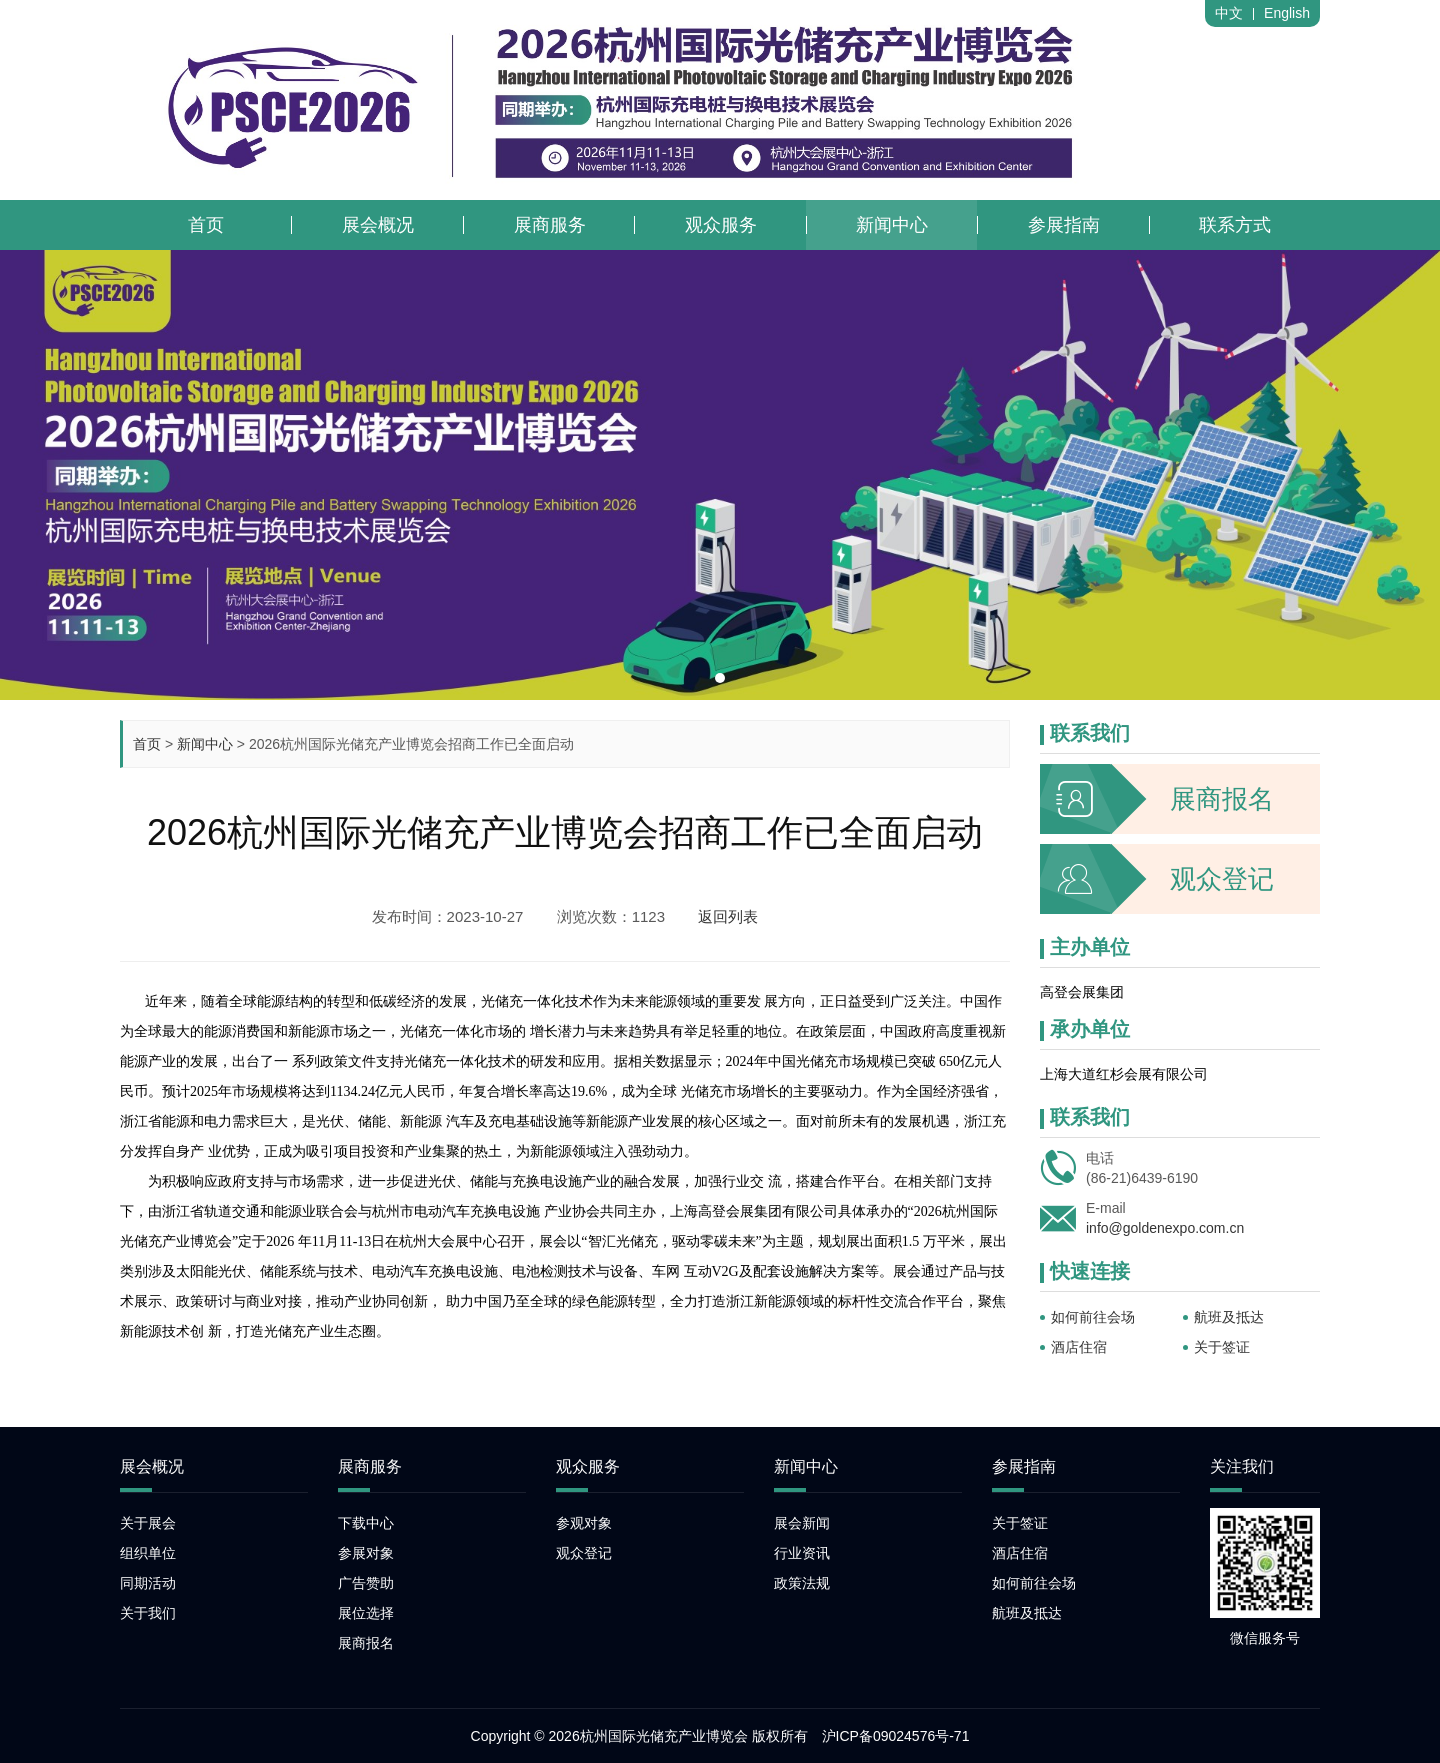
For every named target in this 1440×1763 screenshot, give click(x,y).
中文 (1229, 13)
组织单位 (148, 1553)
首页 (147, 744)
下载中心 (366, 1523)
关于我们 (148, 1613)
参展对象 (366, 1553)
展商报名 (1157, 799)
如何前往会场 (1093, 1317)
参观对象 (584, 1523)
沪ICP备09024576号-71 (896, 1736)
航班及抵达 (1229, 1317)
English (1287, 13)
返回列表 (728, 916)
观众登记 (1157, 879)
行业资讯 (802, 1553)
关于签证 (1222, 1347)
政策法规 (802, 1583)
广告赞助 (366, 1583)
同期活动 (148, 1583)
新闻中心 (205, 744)
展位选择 (366, 1613)
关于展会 (148, 1523)
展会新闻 (802, 1523)
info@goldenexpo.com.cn (1165, 1228)
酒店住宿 (1079, 1347)
